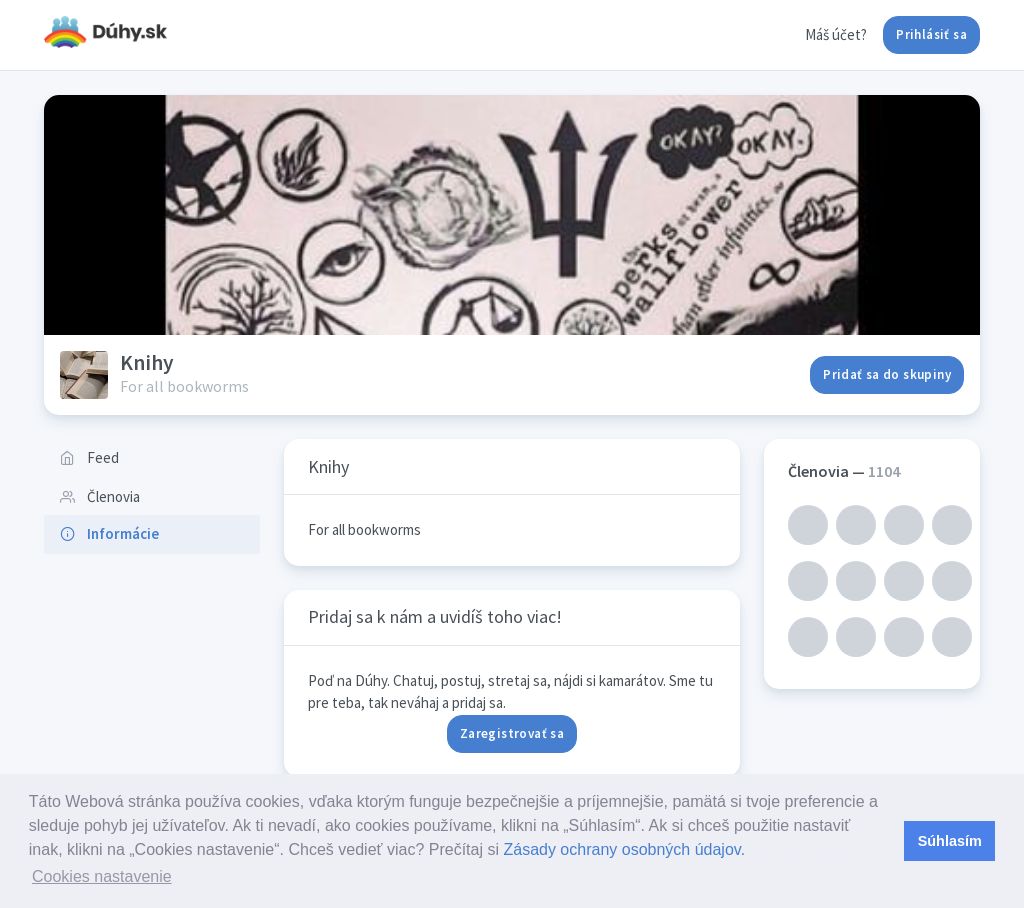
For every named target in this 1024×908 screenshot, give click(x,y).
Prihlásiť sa (931, 34)
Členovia (100, 496)
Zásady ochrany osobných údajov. (624, 849)
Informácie (109, 533)
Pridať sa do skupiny (887, 374)
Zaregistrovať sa (512, 733)
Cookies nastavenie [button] (102, 876)
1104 (884, 471)
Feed (89, 457)
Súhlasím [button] (950, 841)
